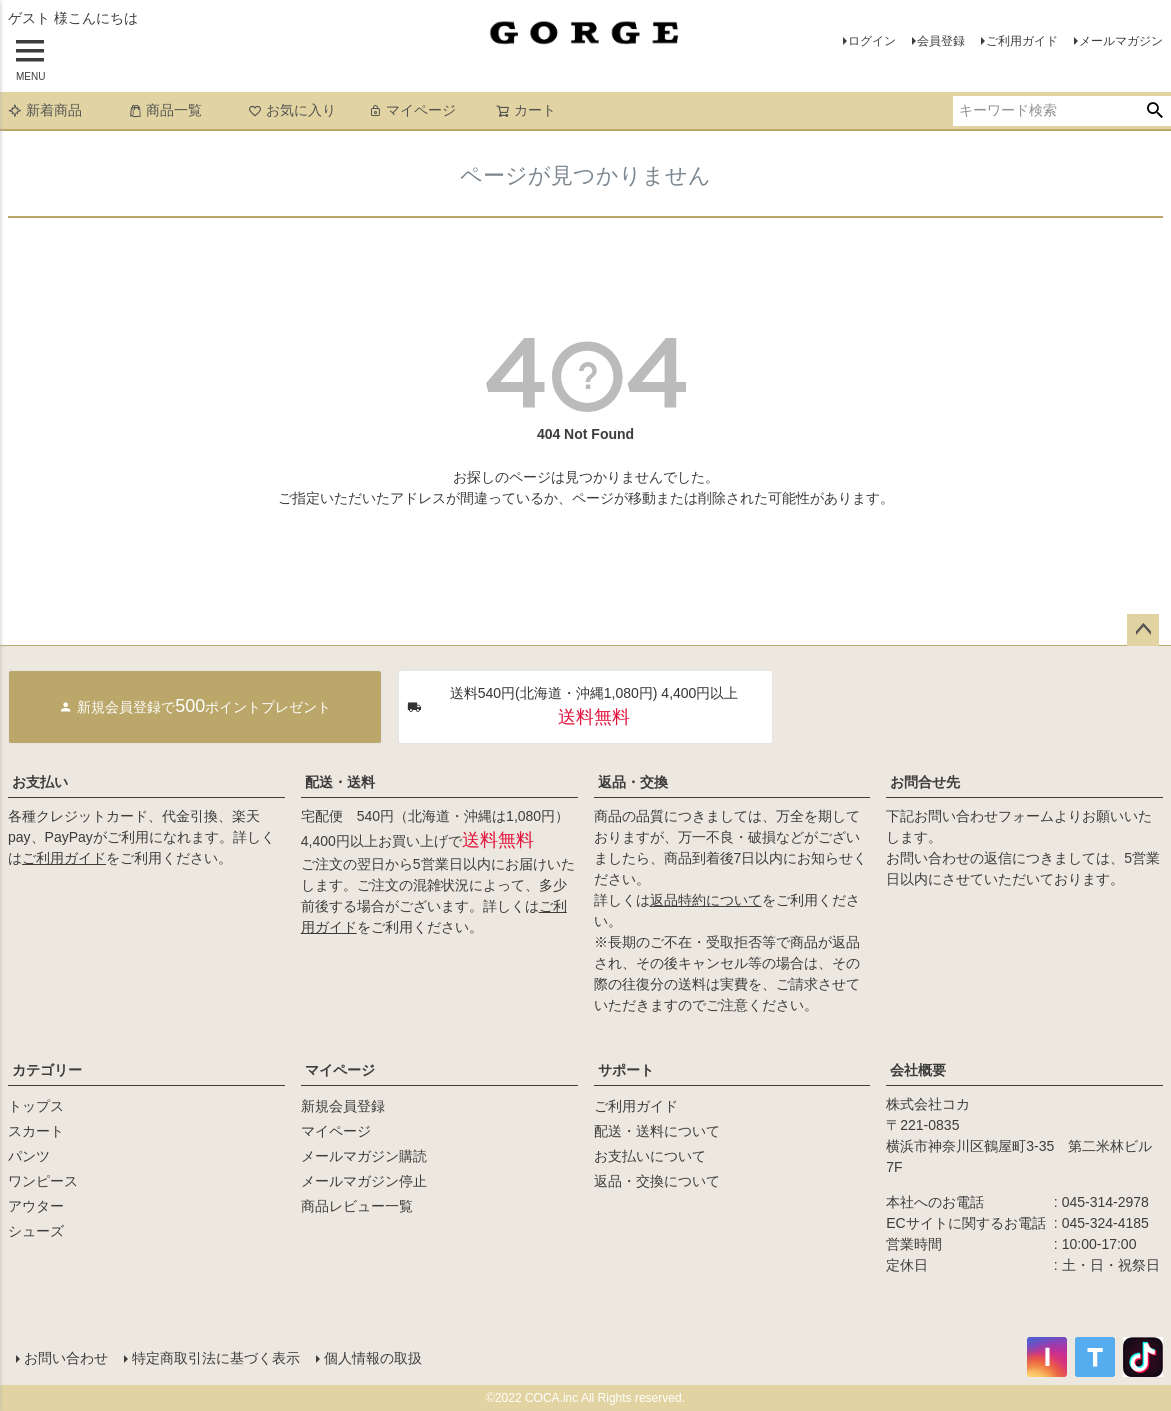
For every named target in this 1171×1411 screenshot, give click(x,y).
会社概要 (918, 1070)
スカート (36, 1131)
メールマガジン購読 (364, 1156)
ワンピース (43, 1181)
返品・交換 (633, 782)
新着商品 (45, 110)
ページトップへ (1143, 630)
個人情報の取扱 (373, 1358)
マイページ (412, 110)
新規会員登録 (343, 1106)
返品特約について (706, 900)
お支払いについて (650, 1156)
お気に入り (292, 110)
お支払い (40, 782)
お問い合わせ (66, 1358)
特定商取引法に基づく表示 (216, 1358)
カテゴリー (47, 1070)
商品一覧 (165, 110)
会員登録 (941, 41)
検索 (1154, 111)
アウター (36, 1206)
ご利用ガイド (1022, 41)
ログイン (872, 41)
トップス (36, 1106)
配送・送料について (657, 1131)
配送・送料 (340, 782)
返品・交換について (657, 1181)
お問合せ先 (925, 782)
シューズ (36, 1231)
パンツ (29, 1156)
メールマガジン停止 (364, 1181)
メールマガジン (1121, 41)
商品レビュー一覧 (357, 1206)
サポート (626, 1070)
